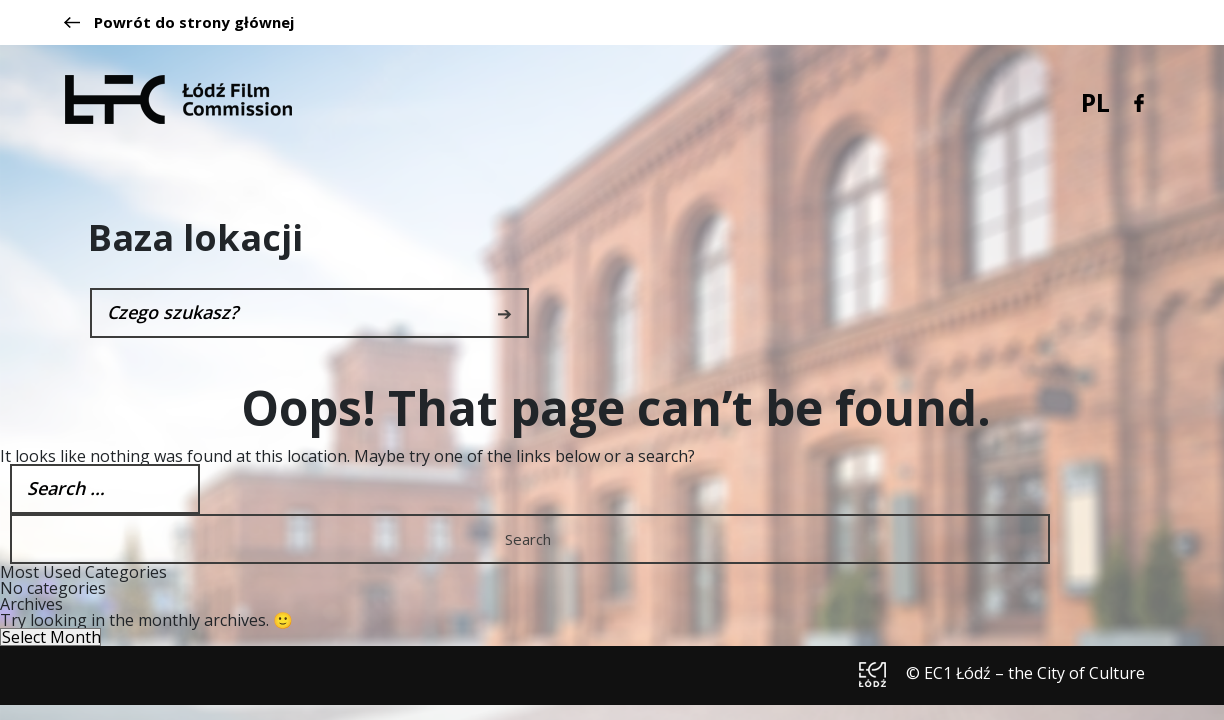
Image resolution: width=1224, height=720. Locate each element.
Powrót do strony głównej (179, 22)
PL (1095, 102)
